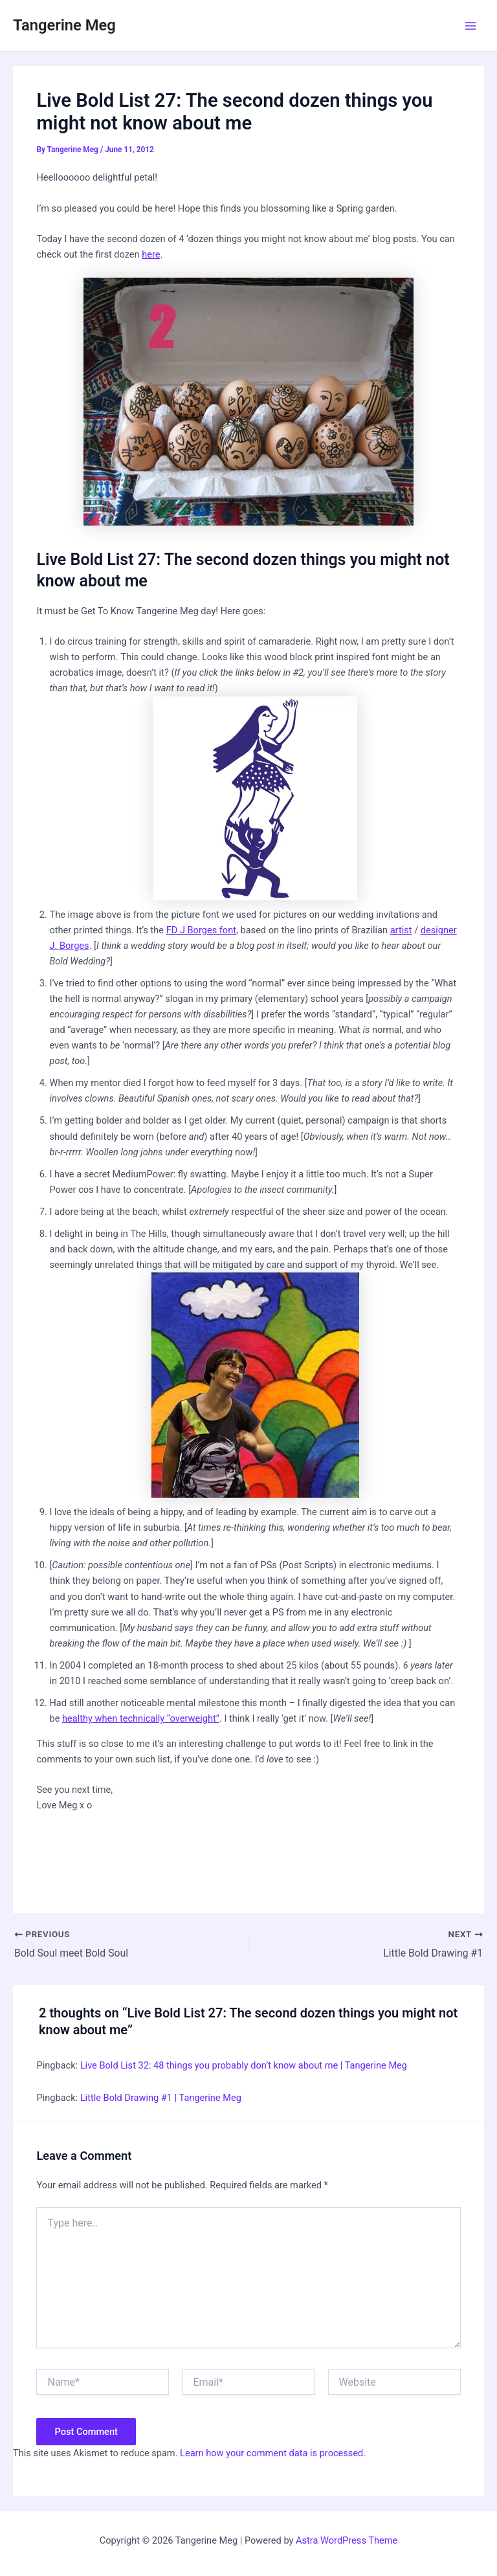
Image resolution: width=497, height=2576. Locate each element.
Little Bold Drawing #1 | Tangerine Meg (160, 2098)
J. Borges (69, 945)
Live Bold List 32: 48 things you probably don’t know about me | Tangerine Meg (243, 2065)
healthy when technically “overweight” (140, 1718)
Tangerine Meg (64, 25)
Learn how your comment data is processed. (273, 2453)
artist (401, 930)
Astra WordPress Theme (346, 2540)
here (151, 254)
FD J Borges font (201, 930)
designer (439, 930)
